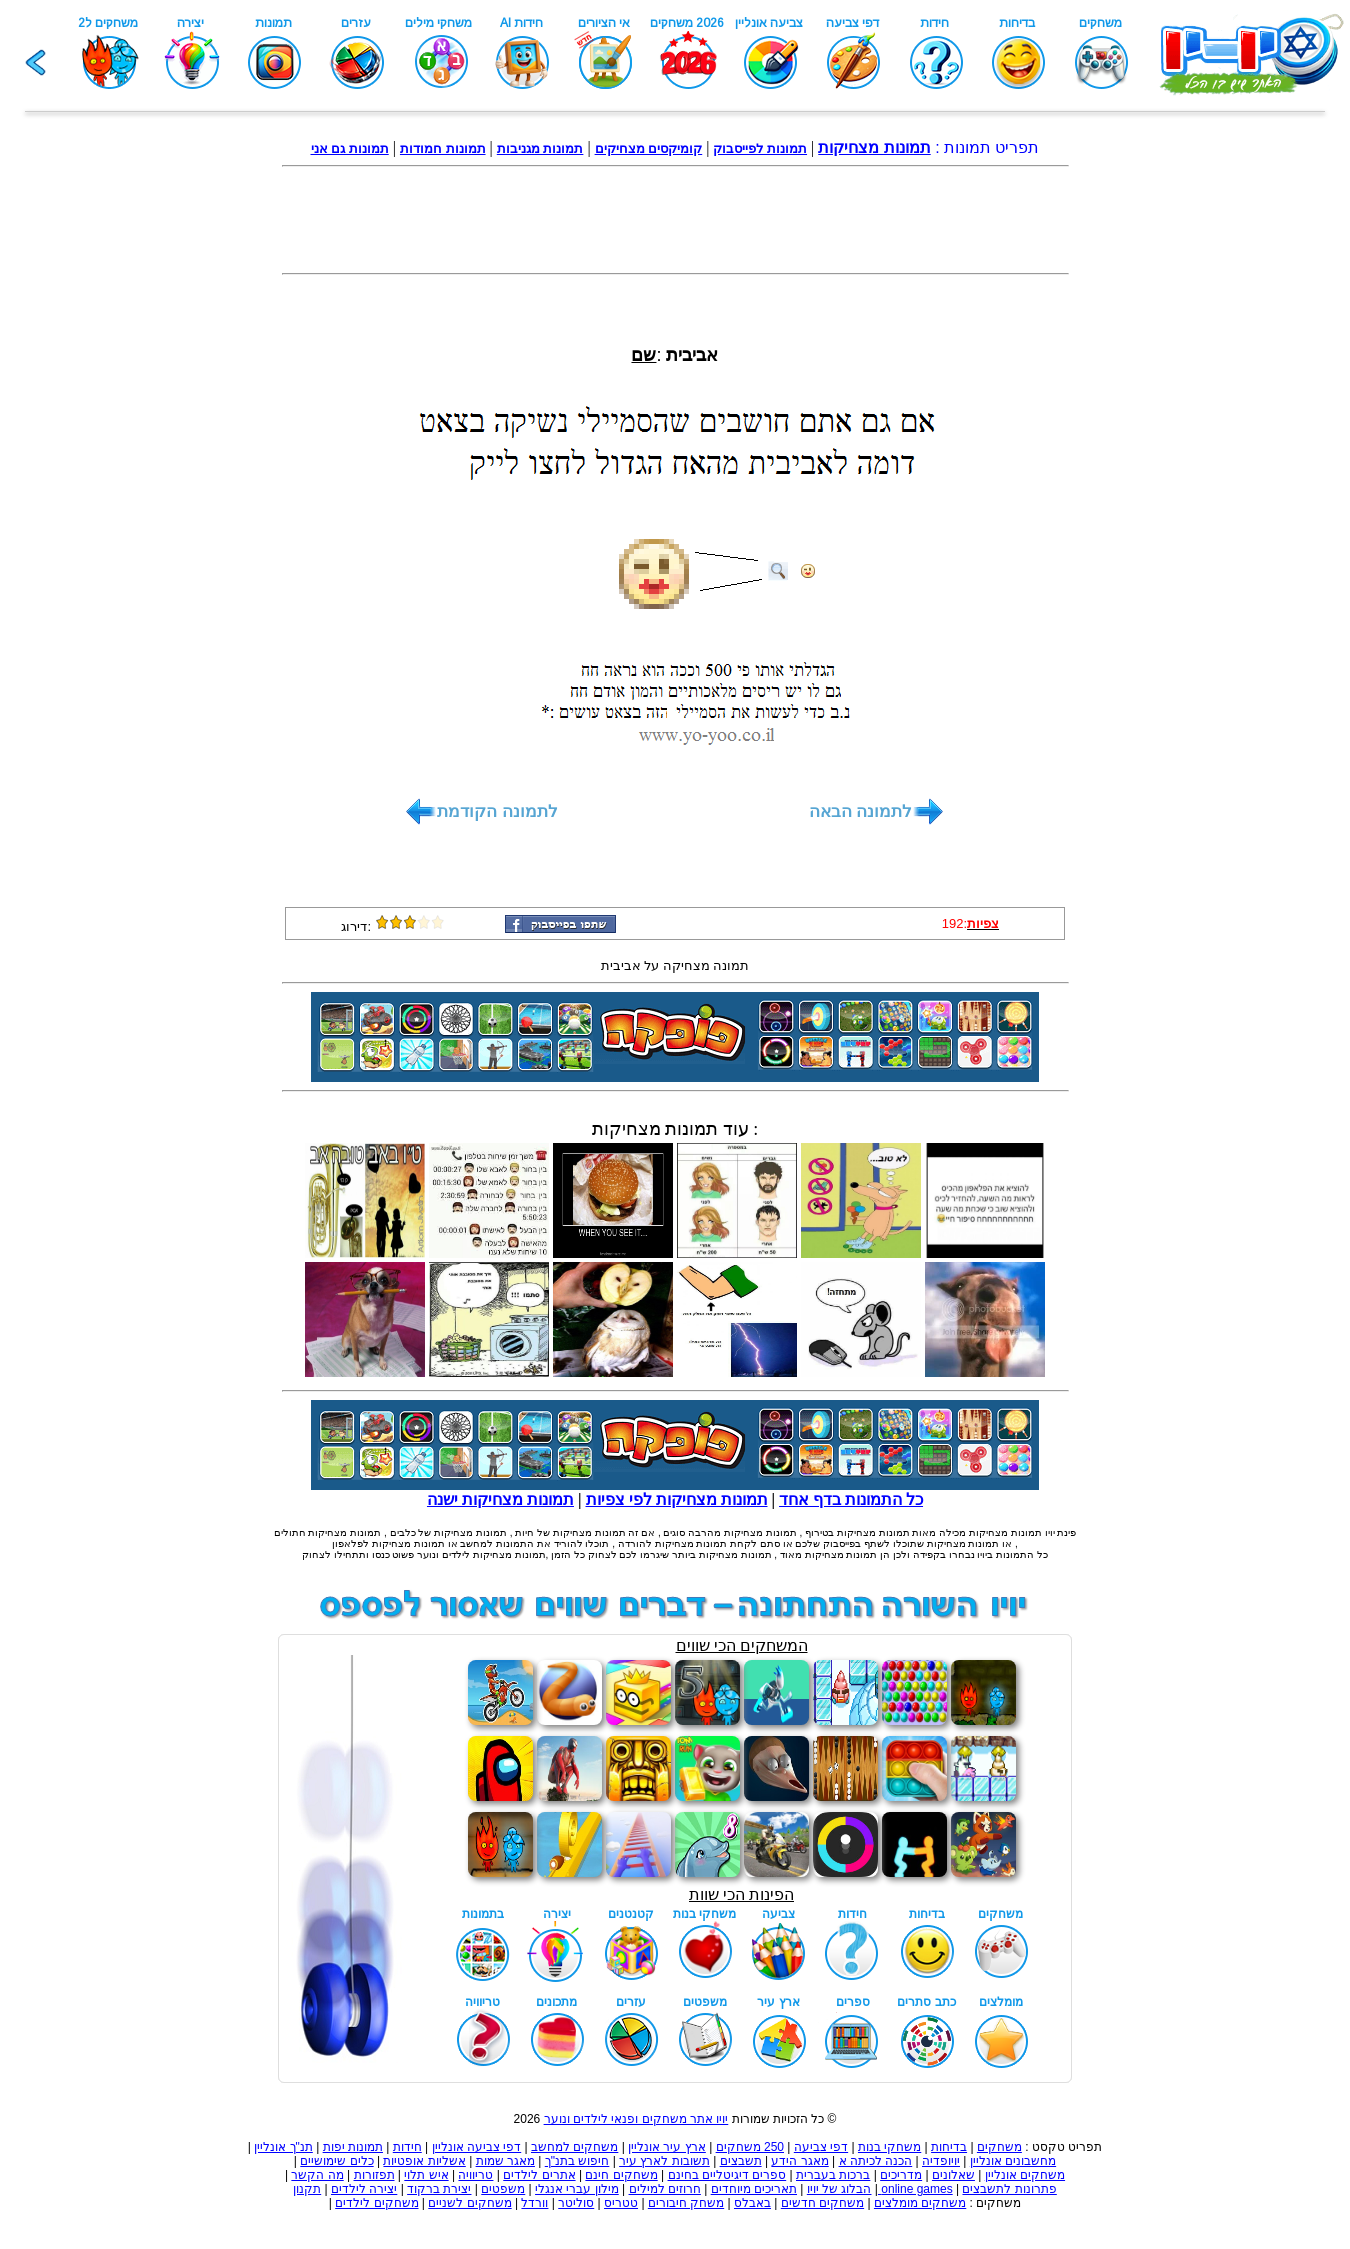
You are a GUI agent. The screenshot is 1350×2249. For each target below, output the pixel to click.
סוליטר (576, 2203)
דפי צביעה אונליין (477, 2147)
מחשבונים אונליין (1013, 2161)
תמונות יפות (353, 2147)
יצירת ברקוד (439, 2189)
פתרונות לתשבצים (1009, 2189)
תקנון (307, 2189)
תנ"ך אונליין (283, 2147)
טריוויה (475, 2175)
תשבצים (741, 2161)
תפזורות (374, 2175)
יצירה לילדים (364, 2189)
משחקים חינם (621, 2175)
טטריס (621, 2203)
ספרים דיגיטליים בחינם (727, 2175)
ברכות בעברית (833, 2175)
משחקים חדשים (822, 2203)
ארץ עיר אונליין (667, 2147)
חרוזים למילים (665, 2189)
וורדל (534, 2203)
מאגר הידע (799, 2161)
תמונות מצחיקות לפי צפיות (677, 1499)
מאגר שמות (505, 2161)
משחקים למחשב (574, 2147)
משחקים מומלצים (920, 2203)
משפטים (503, 2189)
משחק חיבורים (686, 2203)
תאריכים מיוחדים (754, 2189)
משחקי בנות (889, 2147)
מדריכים (901, 2175)
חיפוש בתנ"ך (577, 2161)
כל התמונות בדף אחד (851, 1499)
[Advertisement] (675, 220)
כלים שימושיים (336, 2161)
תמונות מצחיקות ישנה (500, 1499)
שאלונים (953, 2175)
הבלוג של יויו (839, 2189)
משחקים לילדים (376, 2203)
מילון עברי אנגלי (577, 2189)
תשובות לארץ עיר (664, 2161)
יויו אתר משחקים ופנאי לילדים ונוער (636, 2119)
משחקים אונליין (1025, 2175)
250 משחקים (750, 2147)
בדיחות (949, 2147)
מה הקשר (317, 2175)
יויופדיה (941, 2161)
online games (915, 2189)
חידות (407, 2147)
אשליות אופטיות (424, 2161)
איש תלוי (426, 2175)
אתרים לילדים (539, 2175)
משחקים (999, 2147)
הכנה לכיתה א (876, 2161)
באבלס (752, 2203)
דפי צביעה (821, 2147)
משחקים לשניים (469, 2203)
